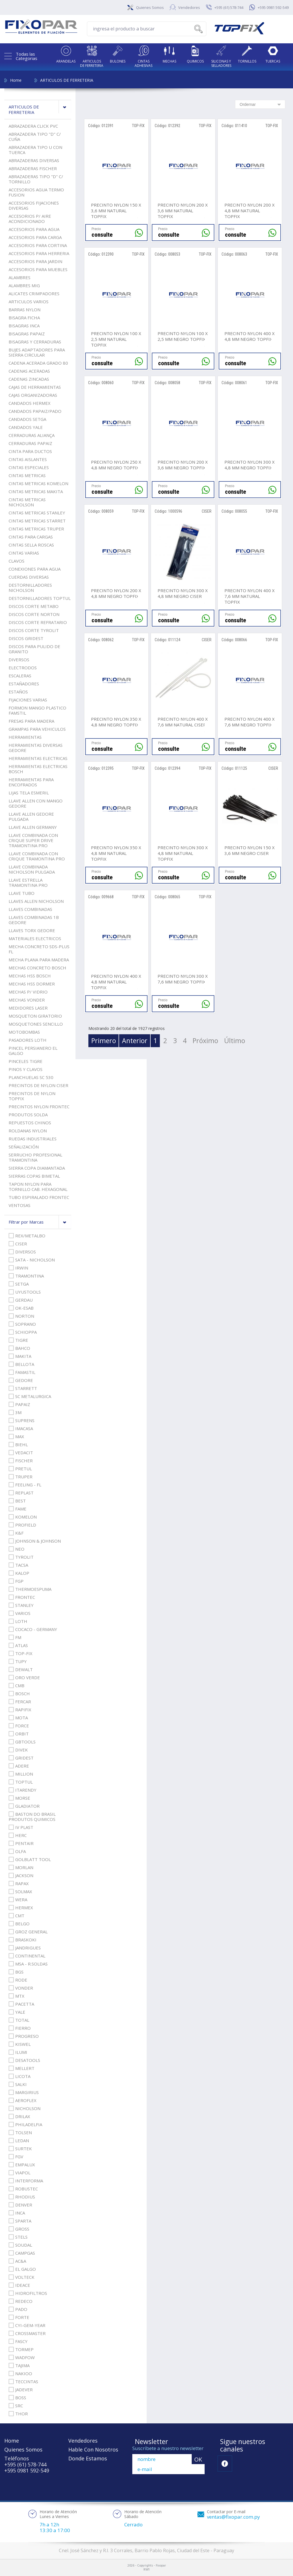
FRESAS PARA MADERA (31, 721)
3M (15, 1412)
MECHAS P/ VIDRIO (28, 992)
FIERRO (20, 2028)
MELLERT (21, 2068)
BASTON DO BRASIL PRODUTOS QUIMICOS (32, 1816)
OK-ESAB (21, 1308)
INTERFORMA (26, 2180)
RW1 (146, 2569)
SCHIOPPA (23, 1332)
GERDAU (21, 1299)
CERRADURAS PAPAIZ (30, 443)
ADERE (19, 1765)
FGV (16, 2156)
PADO (18, 2309)
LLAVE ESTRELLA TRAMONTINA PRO (28, 882)
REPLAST (21, 1492)
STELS (18, 2236)
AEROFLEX (22, 2100)
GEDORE (21, 1380)
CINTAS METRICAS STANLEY (37, 513)
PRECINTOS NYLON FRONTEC (39, 1106)
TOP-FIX (20, 1653)
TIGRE (18, 1340)
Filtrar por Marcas (40, 1222)
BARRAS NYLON (24, 309)
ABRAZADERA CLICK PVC (33, 126)
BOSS (17, 2397)
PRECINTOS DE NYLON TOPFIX (32, 1095)
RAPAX (19, 1883)
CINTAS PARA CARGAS (31, 537)
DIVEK (18, 1749)
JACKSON (21, 1875)
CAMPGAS (22, 2253)
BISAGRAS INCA (24, 325)
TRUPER (20, 1476)
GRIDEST (21, 1757)
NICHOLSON (24, 2108)
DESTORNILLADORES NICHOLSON (30, 587)
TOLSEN (20, 2132)
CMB (16, 1685)
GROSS (19, 2228)
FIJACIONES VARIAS (28, 700)
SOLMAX (20, 1891)
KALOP (19, 1573)
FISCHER (21, 1460)
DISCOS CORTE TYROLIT (34, 630)
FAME (17, 1508)
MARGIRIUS (24, 2092)
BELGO (19, 1923)
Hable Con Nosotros (93, 2449)
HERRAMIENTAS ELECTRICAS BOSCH (38, 768)
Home (16, 80)
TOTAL (19, 2020)
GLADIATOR (24, 1806)
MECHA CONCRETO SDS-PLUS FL (39, 949)
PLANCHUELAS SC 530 (31, 1077)
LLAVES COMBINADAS (30, 909)
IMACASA (21, 1428)
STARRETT (23, 1388)
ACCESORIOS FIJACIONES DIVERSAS (34, 205)
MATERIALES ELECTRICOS (35, 938)
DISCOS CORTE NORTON (34, 614)
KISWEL (20, 2044)
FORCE (19, 1725)
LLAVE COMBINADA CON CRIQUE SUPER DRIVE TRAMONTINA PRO (33, 840)
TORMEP (21, 2349)
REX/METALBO (27, 1235)
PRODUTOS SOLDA (28, 1114)
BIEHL (18, 1444)
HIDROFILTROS (28, 2293)
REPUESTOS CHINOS (30, 1122)
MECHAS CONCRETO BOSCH (37, 968)
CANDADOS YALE (26, 427)
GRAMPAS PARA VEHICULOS (37, 729)
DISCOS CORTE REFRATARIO (38, 622)
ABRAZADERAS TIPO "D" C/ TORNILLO (36, 179)
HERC (18, 1835)
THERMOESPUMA (30, 1589)
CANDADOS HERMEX (30, 403)
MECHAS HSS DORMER (32, 984)
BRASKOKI (22, 1939)
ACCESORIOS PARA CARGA (35, 237)
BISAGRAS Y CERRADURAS (35, 342)
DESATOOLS (24, 2060)
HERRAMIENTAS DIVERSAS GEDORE (36, 747)
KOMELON (23, 1516)
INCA (17, 2212)
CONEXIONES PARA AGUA (35, 569)
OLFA (17, 1851)
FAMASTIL (22, 1372)
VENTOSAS (19, 1205)
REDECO (20, 2301)
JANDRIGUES (25, 1947)
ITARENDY (22, 1789)
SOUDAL (20, 2245)
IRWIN (18, 1267)
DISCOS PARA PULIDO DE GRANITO (34, 648)
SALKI (18, 2084)
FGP (16, 1581)
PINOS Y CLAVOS (25, 1069)
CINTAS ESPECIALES (29, 467)
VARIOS (19, 1613)
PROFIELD (22, 1524)
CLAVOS (16, 561)
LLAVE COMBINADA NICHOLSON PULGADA (32, 869)
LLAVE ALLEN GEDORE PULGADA (31, 816)
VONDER (21, 1987)
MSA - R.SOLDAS (28, 1963)
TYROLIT (21, 1557)
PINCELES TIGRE (25, 1061)
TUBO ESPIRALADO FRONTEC (39, 1197)
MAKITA (20, 1356)
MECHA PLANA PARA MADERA (39, 960)
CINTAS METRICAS (27, 475)
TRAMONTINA (26, 1275)
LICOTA (19, 2076)
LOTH (18, 1621)
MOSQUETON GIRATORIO (35, 1016)
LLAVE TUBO (21, 893)
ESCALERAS (20, 675)
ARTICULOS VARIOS (28, 301)
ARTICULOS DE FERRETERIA (66, 80)
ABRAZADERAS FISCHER (33, 168)
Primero (103, 1040)
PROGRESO (24, 2036)
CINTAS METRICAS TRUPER (36, 529)
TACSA (18, 1565)
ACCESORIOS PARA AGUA (34, 229)
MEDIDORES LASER (28, 1008)
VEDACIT (21, 1452)
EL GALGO (22, 2269)
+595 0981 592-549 (273, 7)
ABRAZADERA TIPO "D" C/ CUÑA (35, 136)
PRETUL (20, 1468)
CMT (16, 1915)
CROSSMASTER (27, 2333)
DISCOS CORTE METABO (34, 606)
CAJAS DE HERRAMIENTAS (35, 387)
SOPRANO (22, 1324)
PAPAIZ (19, 1404)
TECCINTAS (23, 2381)
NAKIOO (20, 2373)
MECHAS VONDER (27, 1000)
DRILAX (19, 2116)
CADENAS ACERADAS (29, 371)
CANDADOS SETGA (27, 419)
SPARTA (20, 2220)
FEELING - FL (25, 1484)
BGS (16, 1971)
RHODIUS (22, 2196)
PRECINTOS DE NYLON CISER (38, 1085)
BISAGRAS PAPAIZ (27, 334)
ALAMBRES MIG (24, 285)
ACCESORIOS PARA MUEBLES (38, 269)
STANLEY (21, 1605)
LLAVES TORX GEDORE (32, 930)
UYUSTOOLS (25, 1291)
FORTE (19, 2317)
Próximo (205, 1040)
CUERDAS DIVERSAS (29, 577)
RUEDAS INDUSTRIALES (33, 1139)
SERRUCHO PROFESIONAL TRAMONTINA (35, 1157)
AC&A (17, 2261)
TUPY (18, 1661)
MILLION (21, 1773)
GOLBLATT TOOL (30, 1859)
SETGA (19, 1283)
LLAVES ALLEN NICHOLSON (36, 901)
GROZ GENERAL (28, 1931)
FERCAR (20, 1701)
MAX (16, 1436)
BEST (17, 1500)
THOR (18, 2413)
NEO (16, 1549)
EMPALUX (22, 2164)
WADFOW (22, 2357)
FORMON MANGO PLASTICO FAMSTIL (37, 710)
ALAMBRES (19, 277)
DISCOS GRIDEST (26, 638)
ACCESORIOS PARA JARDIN (35, 261)
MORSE (19, 1798)
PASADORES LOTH (27, 1040)
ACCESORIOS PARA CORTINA (38, 245)
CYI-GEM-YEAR (27, 2325)
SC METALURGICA (30, 1396)
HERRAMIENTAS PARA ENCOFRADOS (31, 782)
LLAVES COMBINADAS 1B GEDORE (34, 919)
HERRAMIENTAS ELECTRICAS (38, 758)
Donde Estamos (87, 2458)
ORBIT (19, 1733)
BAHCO (19, 1348)
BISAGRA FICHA (24, 317)
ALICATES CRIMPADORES (34, 293)
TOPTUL (21, 1781)
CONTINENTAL (27, 1955)
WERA (18, 1899)
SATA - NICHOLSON (32, 1259)
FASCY (18, 2341)
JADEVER (21, 2389)
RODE (18, 1979)
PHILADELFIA (25, 2124)
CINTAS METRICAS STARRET (37, 521)
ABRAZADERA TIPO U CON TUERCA (35, 149)
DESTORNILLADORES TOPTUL (40, 598)
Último (234, 1040)
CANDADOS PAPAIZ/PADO (35, 411)
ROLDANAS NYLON (28, 1131)
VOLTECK (21, 2277)
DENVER (20, 2204)
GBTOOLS (22, 1741)
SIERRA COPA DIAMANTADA (37, 1168)
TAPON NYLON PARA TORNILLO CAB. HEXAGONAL (38, 1186)
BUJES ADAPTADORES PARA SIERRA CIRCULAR (37, 352)
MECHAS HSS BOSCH (30, 976)
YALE (17, 2012)
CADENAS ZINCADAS (29, 379)
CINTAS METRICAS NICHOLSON (27, 502)
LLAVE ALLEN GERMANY (33, 827)
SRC (16, 2405)
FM (15, 1637)
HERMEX (21, 1907)
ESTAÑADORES (24, 684)
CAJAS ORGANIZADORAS (33, 395)
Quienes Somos (150, 7)
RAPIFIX (20, 1709)
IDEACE (19, 2285)
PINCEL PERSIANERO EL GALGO (33, 1050)
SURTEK (20, 2148)
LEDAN (19, 2140)
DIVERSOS (19, 659)
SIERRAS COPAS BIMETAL (34, 1176)
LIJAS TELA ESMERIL (29, 793)
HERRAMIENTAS (25, 737)
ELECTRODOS (23, 667)
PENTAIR (21, 1843)
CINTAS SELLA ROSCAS (31, 545)
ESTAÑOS (18, 692)
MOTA (18, 1717)
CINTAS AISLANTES (28, 459)
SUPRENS (21, 1420)
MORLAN (21, 1867)
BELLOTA (21, 1364)
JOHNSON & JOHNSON (35, 1540)
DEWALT (21, 1669)
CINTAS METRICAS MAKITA (36, 491)
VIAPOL (19, 2172)
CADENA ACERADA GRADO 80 (38, 363)
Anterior (135, 1040)
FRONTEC (22, 1597)
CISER (18, 1243)
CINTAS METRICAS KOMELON (38, 483)
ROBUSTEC (23, 2188)
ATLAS (18, 1645)
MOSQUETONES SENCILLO (36, 1024)
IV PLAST (21, 1827)
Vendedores (189, 7)
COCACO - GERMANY (33, 1629)
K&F (16, 1532)
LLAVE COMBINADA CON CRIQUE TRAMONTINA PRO (37, 856)
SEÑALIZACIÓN (24, 1147)
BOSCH (19, 1693)
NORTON (21, 1316)
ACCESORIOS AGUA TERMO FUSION (36, 192)
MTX (16, 1995)
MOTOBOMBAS (24, 1032)
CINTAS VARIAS (24, 553)
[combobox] (260, 104)
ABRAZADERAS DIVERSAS (34, 160)
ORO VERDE (24, 1677)
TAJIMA (19, 2365)
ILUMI (18, 2052)
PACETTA (21, 2004)
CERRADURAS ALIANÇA (32, 435)
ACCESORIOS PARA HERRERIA (39, 253)
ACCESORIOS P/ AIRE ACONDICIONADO (30, 218)
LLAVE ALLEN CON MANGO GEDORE (36, 803)
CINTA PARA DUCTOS (30, 451)
